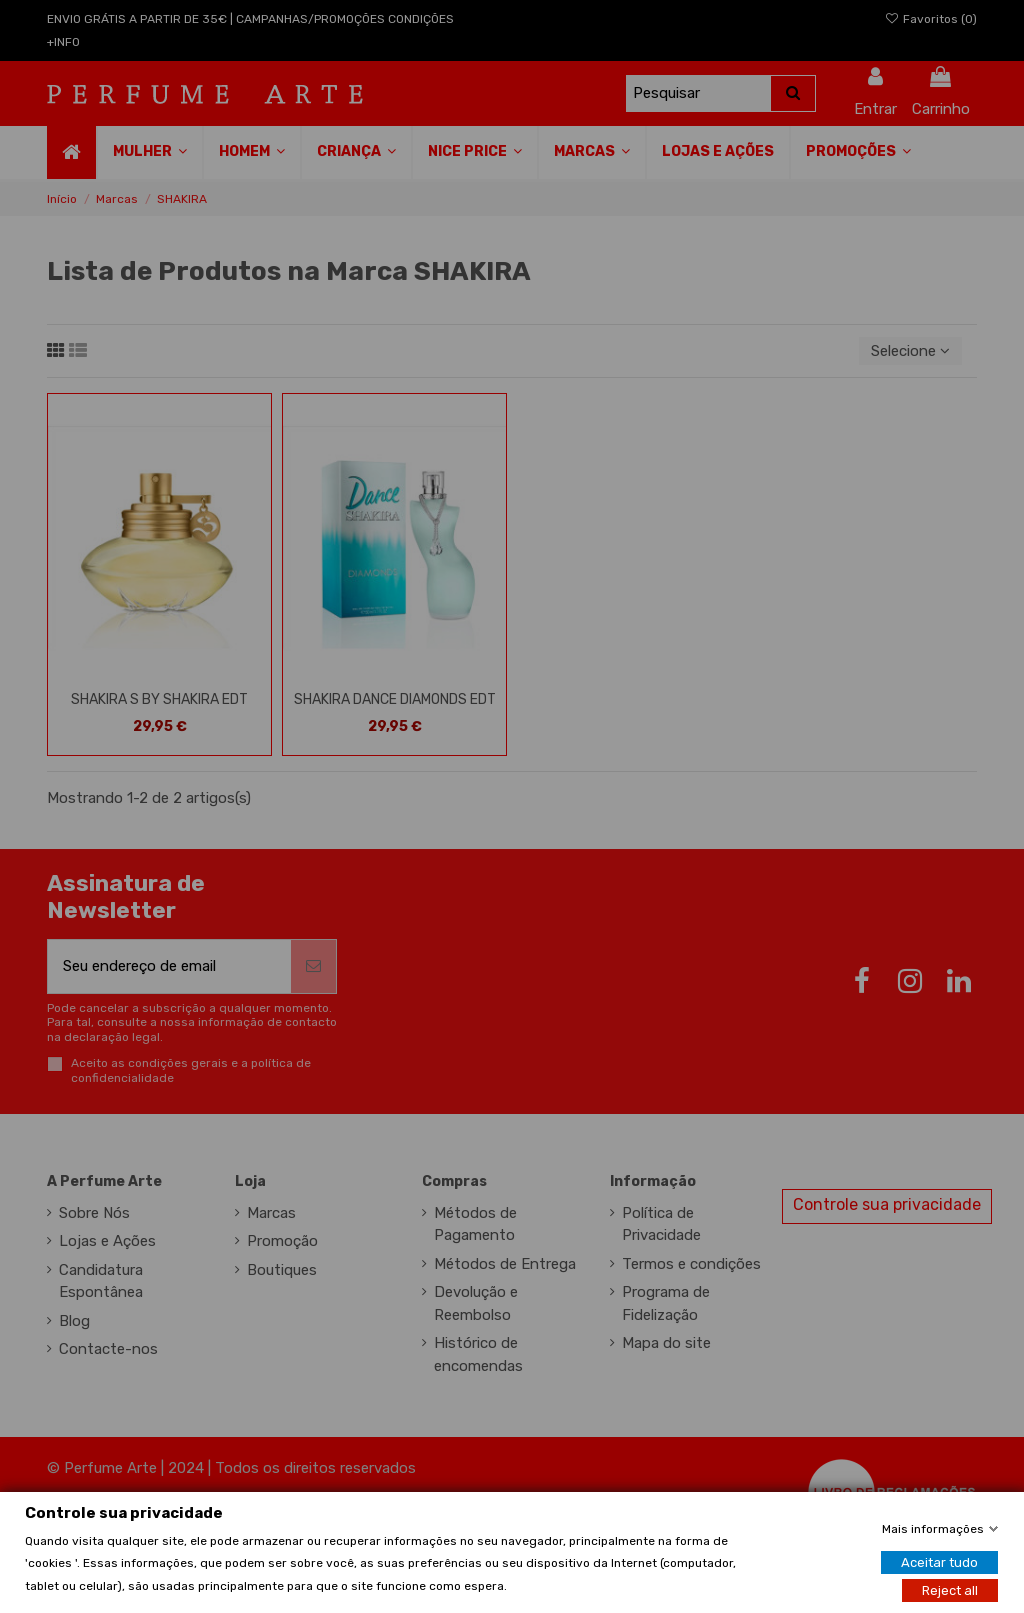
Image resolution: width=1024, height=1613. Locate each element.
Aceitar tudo (939, 1561)
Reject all (950, 1589)
